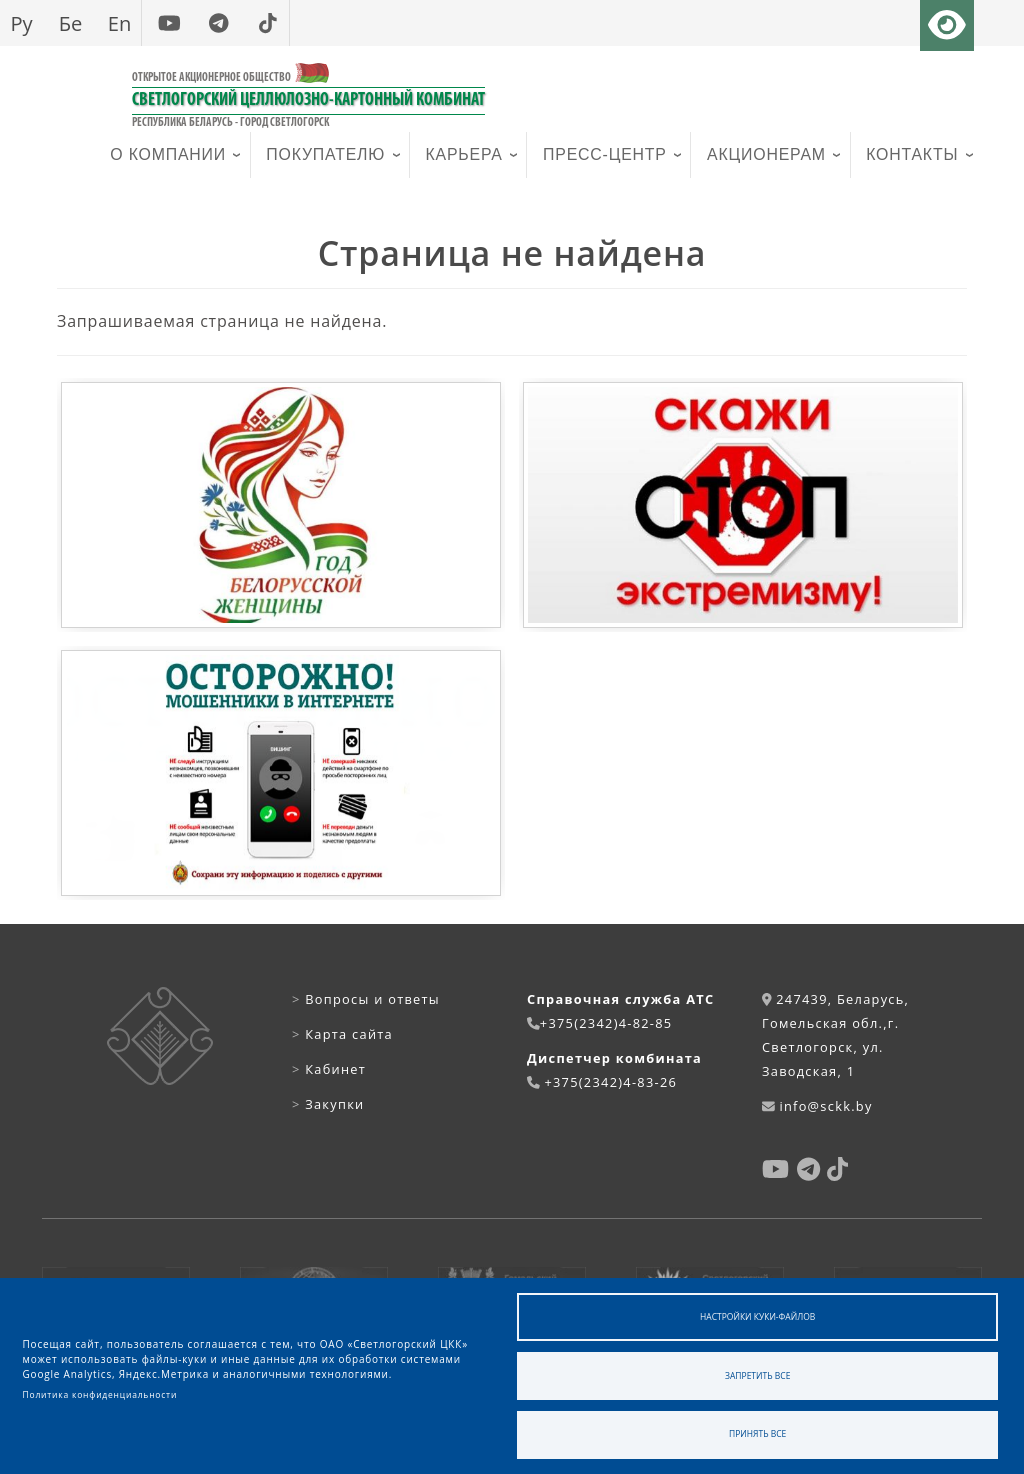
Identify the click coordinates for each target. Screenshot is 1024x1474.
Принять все (757, 1433)
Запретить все (757, 1375)
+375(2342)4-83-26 (610, 1082)
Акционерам (766, 154)
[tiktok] (267, 23)
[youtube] (169, 23)
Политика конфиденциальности (100, 1394)
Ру (21, 23)
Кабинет (329, 1069)
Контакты (912, 154)
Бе (71, 23)
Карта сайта (342, 1034)
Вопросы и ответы (366, 999)
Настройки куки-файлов (757, 1316)
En (120, 23)
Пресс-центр (605, 154)
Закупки (328, 1104)
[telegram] (218, 23)
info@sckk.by (825, 1106)
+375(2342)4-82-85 (606, 1023)
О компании (168, 154)
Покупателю (325, 154)
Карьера (464, 154)
